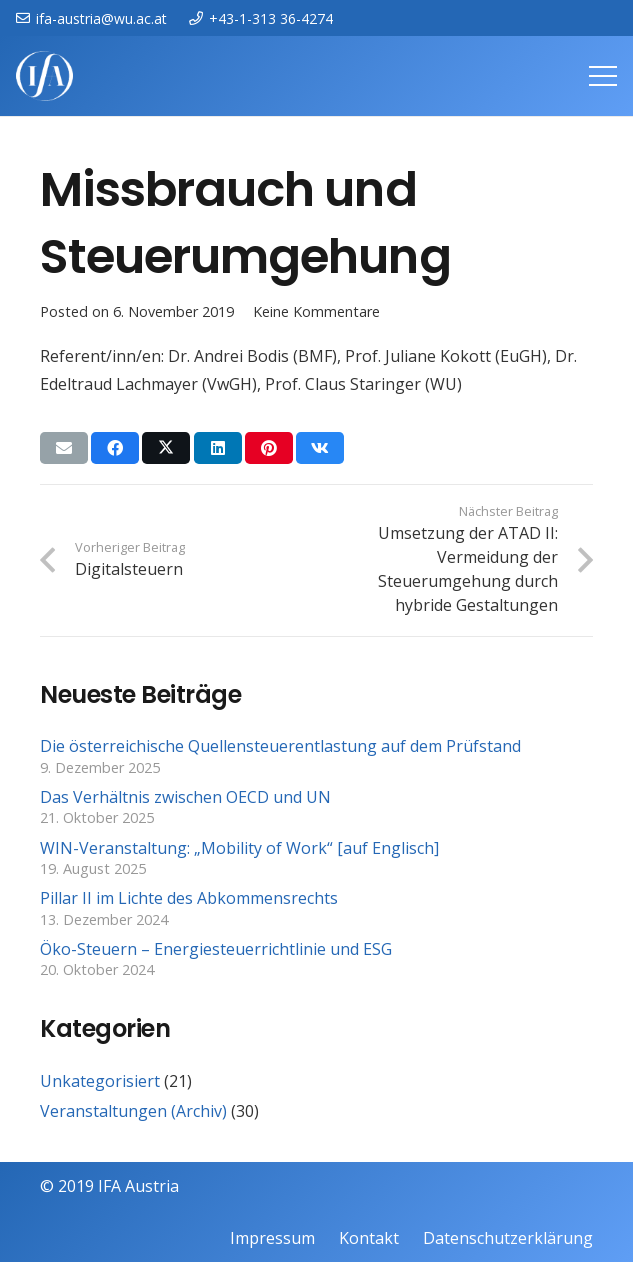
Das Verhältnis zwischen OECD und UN (185, 797)
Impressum (272, 1238)
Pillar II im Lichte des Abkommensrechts (189, 898)
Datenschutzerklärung (508, 1238)
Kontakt (369, 1238)
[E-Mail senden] (64, 448)
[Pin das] (269, 448)
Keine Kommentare (316, 311)
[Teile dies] (115, 448)
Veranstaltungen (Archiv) (133, 1111)
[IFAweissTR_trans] (44, 76)
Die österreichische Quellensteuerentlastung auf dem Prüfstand (280, 746)
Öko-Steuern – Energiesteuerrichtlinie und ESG (216, 949)
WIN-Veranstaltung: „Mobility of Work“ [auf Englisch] (239, 848)
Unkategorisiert (100, 1081)
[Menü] (603, 76)
